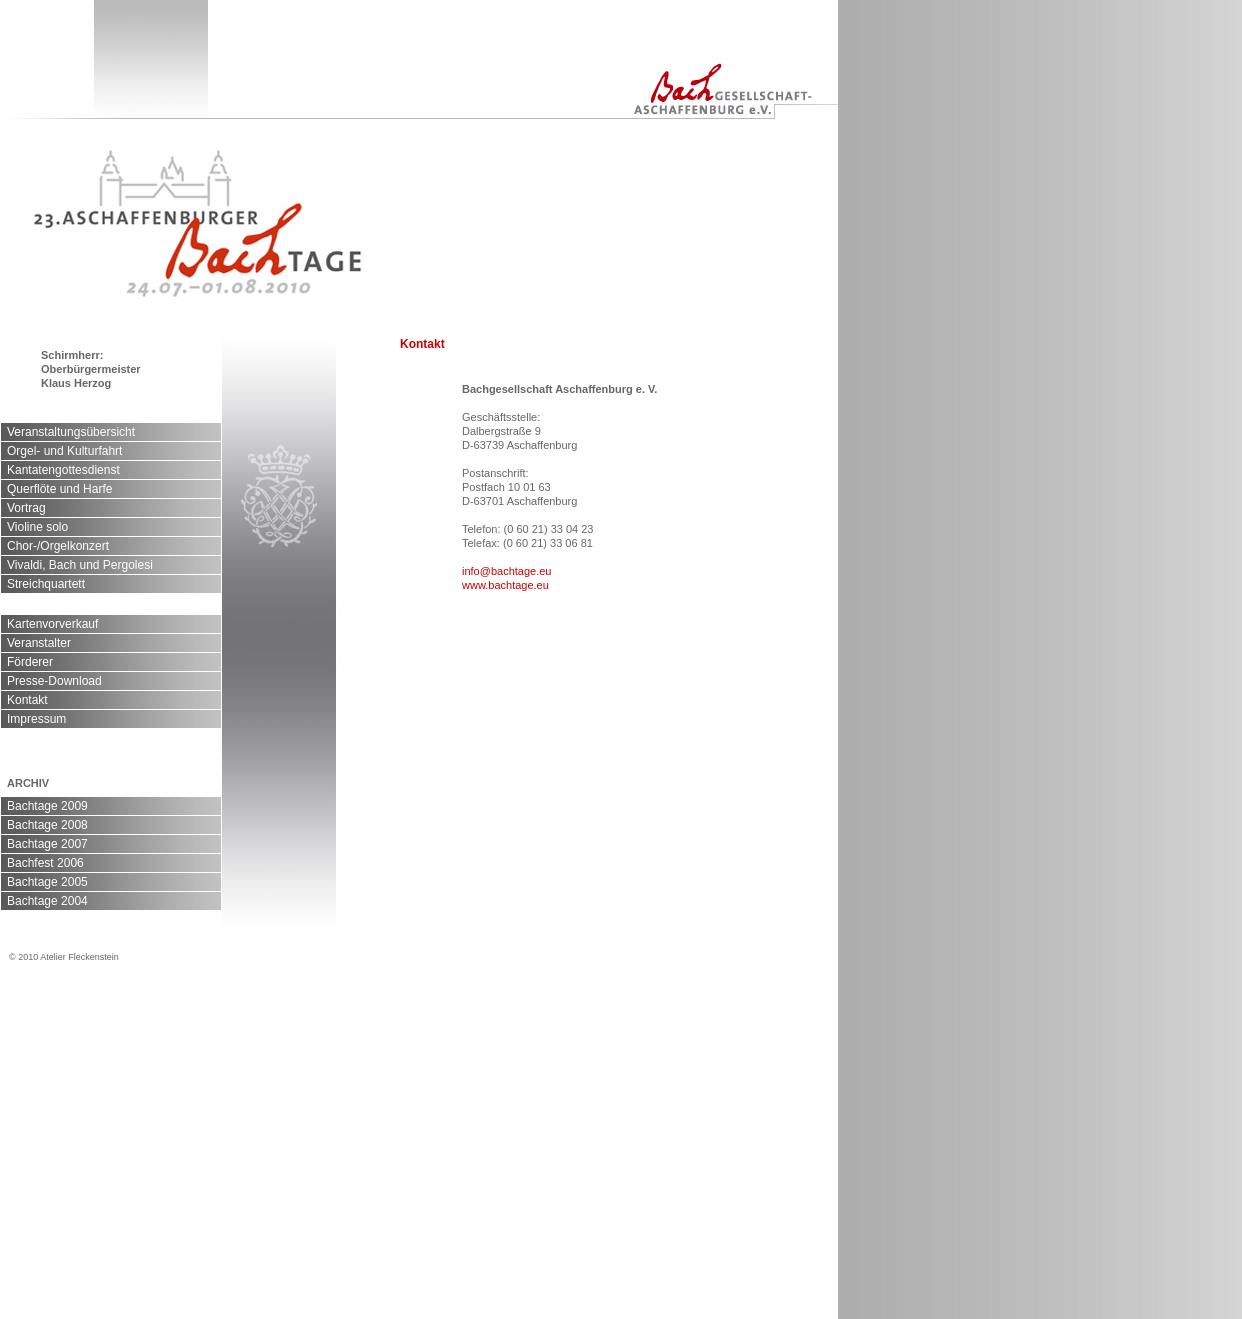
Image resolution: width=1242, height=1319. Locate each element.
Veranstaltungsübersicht (71, 432)
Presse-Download (54, 681)
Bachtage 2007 (47, 844)
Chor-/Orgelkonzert (58, 546)
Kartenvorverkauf (52, 624)
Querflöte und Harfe (59, 489)
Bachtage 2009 (47, 806)
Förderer (30, 662)
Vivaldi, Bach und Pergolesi (80, 565)
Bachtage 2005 (47, 882)
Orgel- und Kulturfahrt (64, 451)
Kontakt (27, 700)
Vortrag (26, 508)
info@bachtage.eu (506, 571)
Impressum (36, 719)
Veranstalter (39, 643)
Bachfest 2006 (45, 863)
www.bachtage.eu (505, 585)
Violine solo (37, 527)
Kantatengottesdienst (63, 470)
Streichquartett (46, 584)
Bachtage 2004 (47, 901)
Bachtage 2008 (47, 825)
